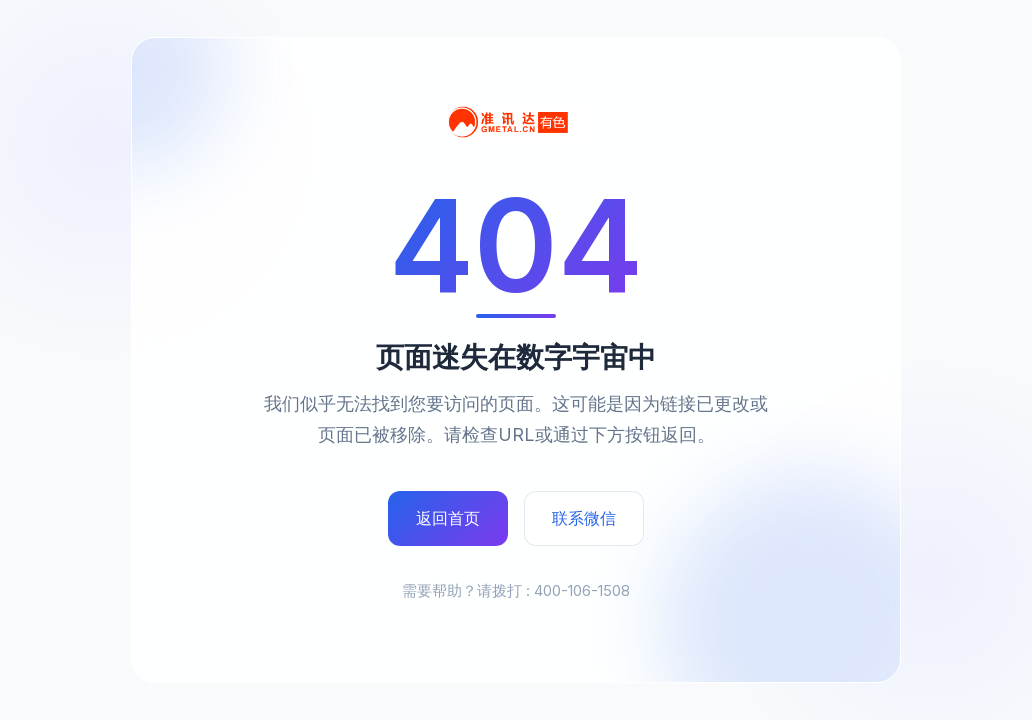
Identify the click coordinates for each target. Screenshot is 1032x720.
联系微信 (584, 518)
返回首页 (448, 518)
